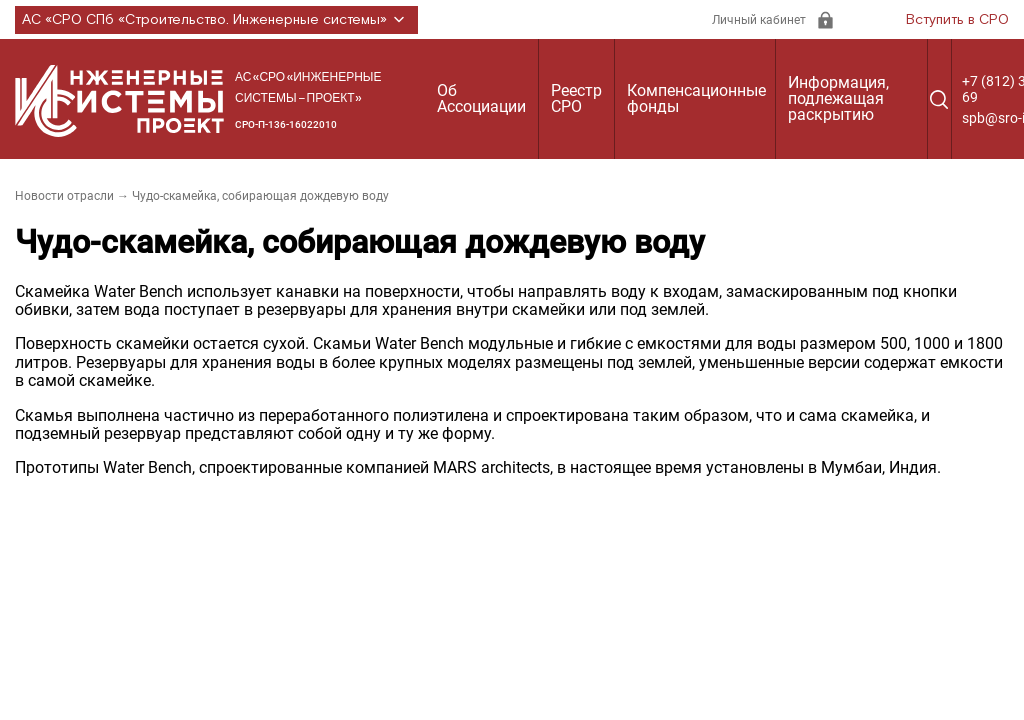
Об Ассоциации (481, 98)
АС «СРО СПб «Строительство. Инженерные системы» (216, 20)
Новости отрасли (64, 196)
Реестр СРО (576, 98)
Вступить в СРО (957, 20)
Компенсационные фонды (696, 98)
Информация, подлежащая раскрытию (838, 98)
